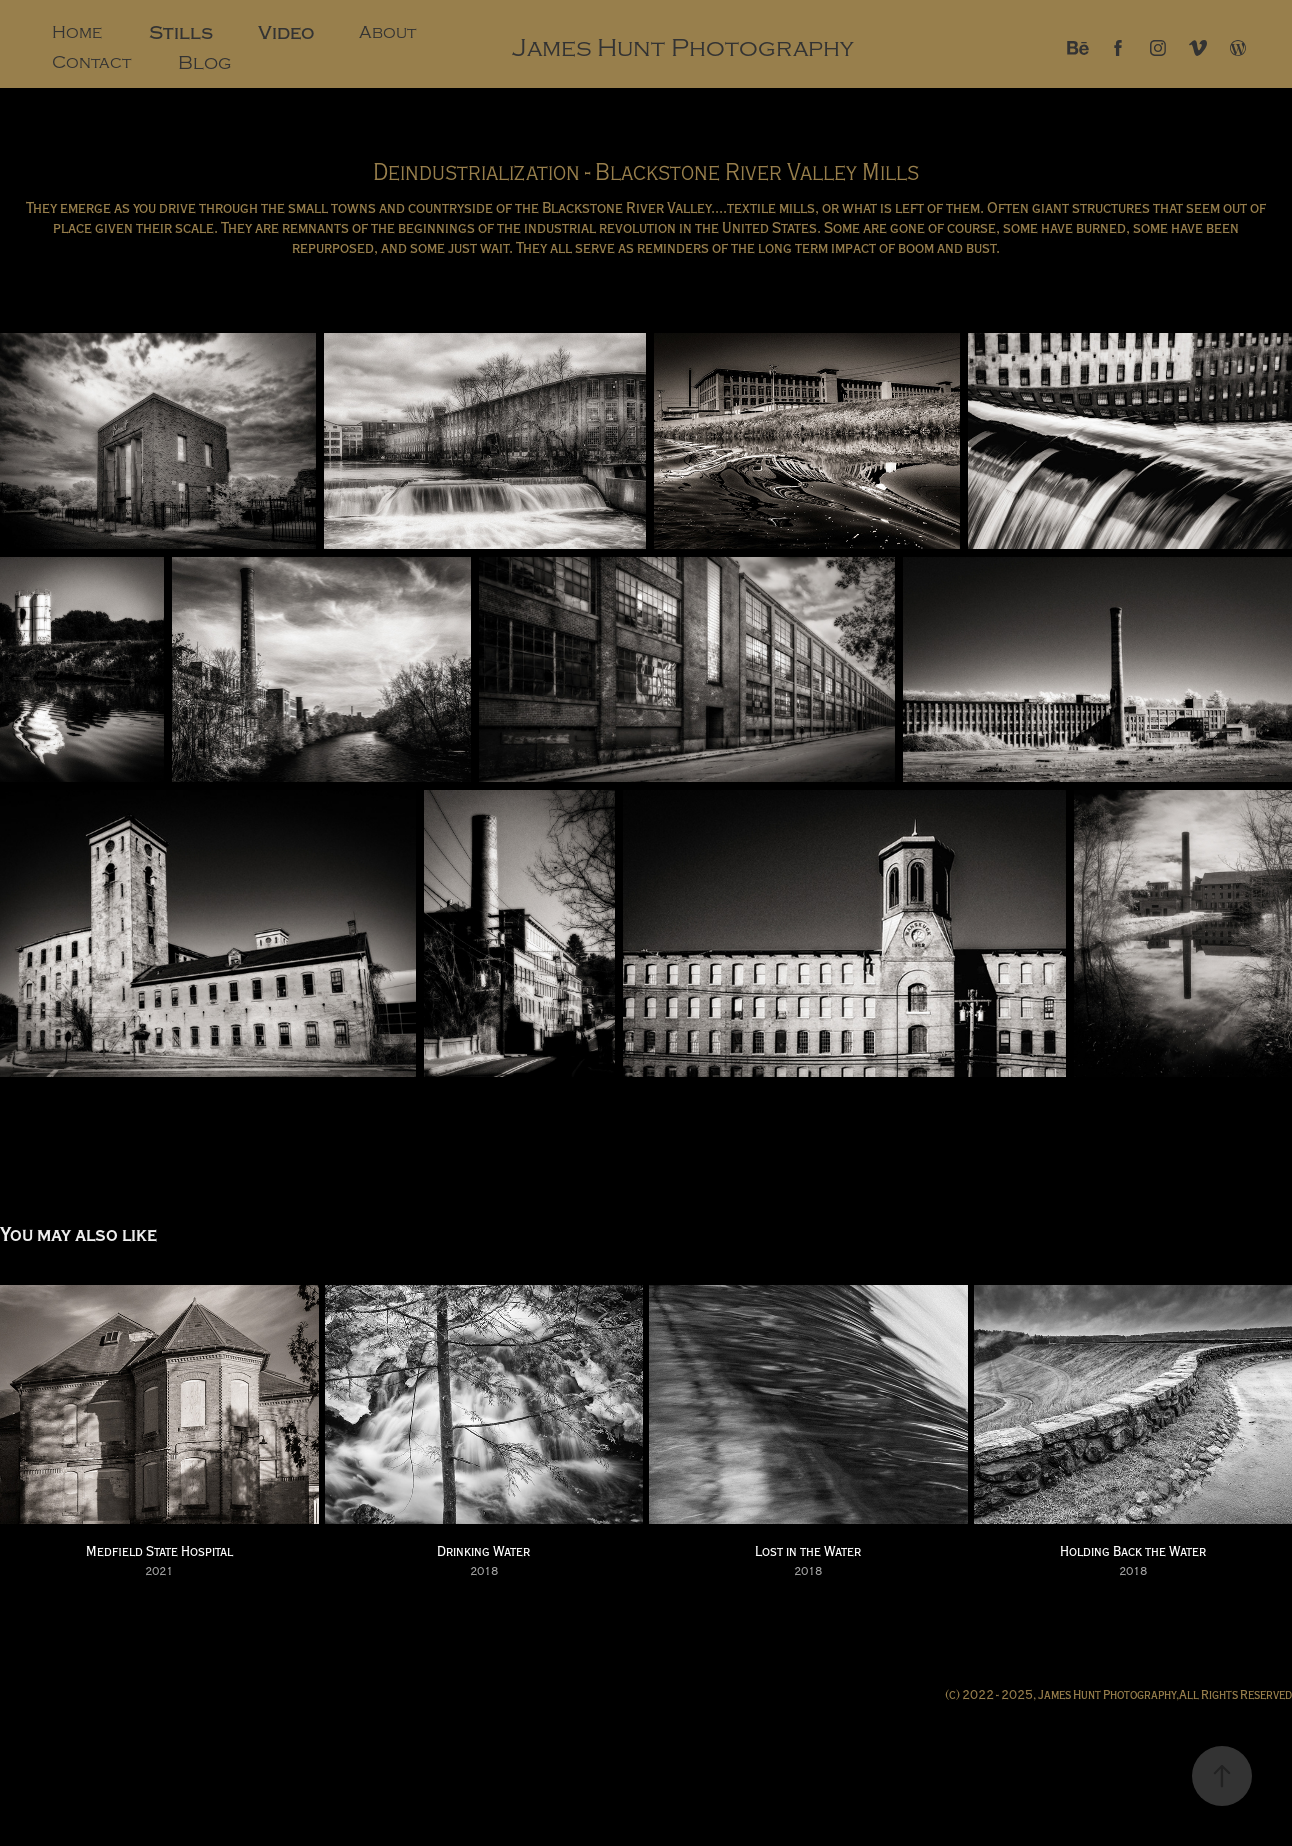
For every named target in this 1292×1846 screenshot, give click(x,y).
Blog (204, 63)
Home (77, 32)
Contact (91, 62)
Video (286, 33)
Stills (181, 33)
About (387, 32)
